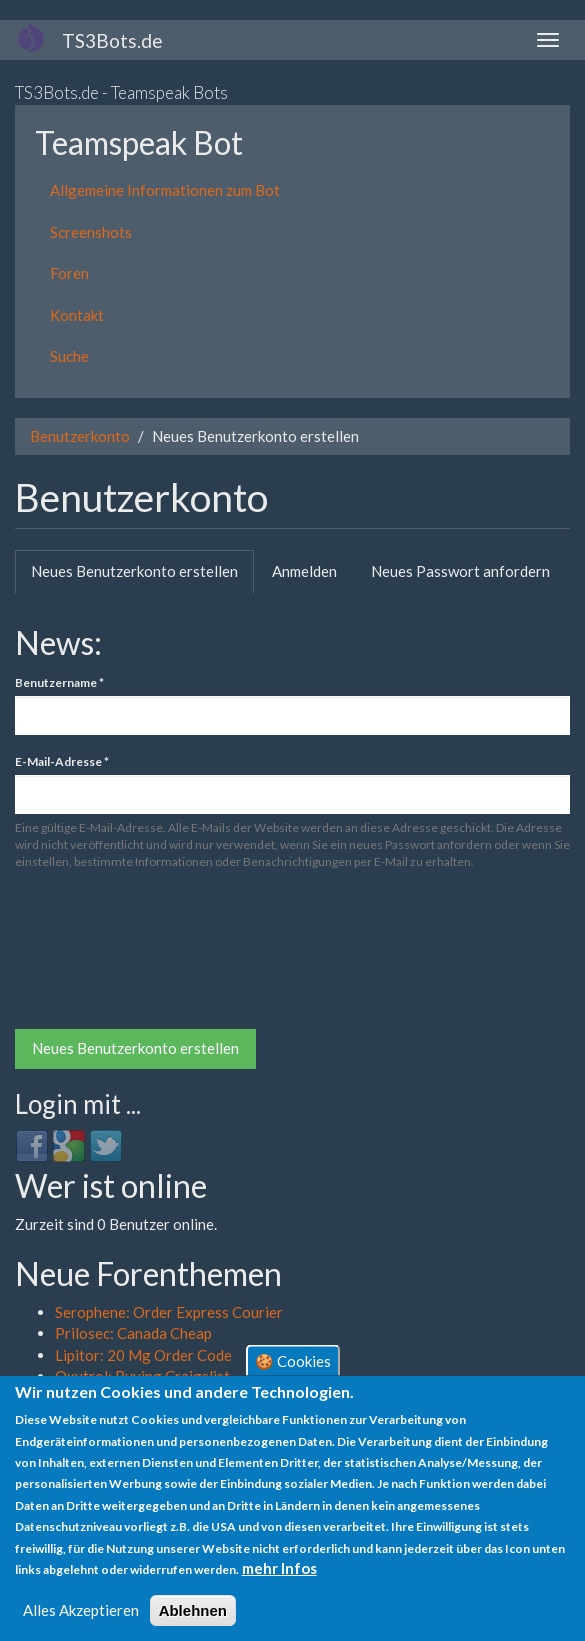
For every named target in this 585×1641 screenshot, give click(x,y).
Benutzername (59, 682)
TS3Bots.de (112, 40)
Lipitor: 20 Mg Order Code (143, 1355)
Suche (69, 356)
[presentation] (97, 957)
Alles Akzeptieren (81, 1610)
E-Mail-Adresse (62, 761)
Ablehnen (193, 1610)
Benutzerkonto (80, 436)
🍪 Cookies (293, 1360)
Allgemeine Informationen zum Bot (165, 190)
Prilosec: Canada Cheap (133, 1333)
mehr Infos (279, 1568)
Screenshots (91, 232)
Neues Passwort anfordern (460, 571)
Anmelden (304, 571)
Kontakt (77, 315)
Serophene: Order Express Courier (169, 1312)
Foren (69, 273)
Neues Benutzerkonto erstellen (142, 577)
